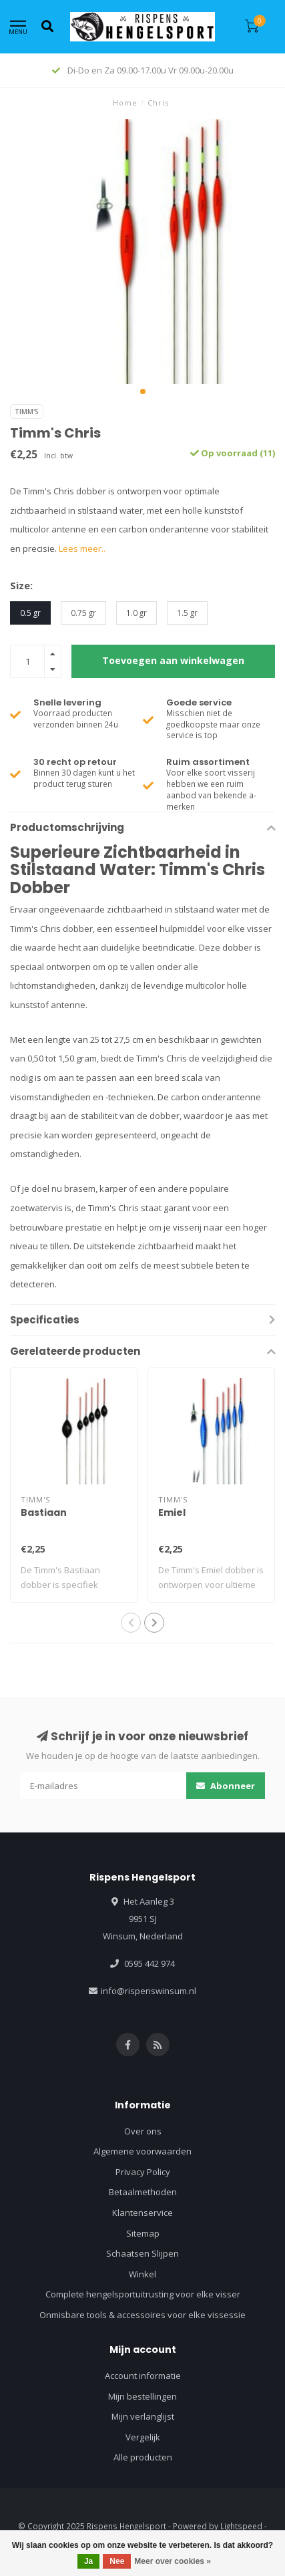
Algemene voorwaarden (142, 2151)
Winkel (142, 2274)
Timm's (27, 411)
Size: (21, 585)
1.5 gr (187, 612)
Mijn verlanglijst (142, 2416)
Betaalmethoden (143, 2192)
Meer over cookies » (172, 2561)
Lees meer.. (82, 548)
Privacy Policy (142, 2172)
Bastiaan (44, 1512)
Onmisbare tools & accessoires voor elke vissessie (142, 2315)
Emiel (172, 1512)
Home (125, 103)
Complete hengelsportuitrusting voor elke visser (142, 2294)
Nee (116, 2561)
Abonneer (225, 1786)
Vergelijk (142, 2437)
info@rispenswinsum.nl (148, 1991)
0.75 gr (83, 612)
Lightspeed (241, 2526)
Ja (88, 2561)
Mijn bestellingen (142, 2396)
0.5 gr (30, 612)
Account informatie (143, 2376)
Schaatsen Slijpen (142, 2253)
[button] (143, 391)
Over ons (143, 2131)
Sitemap (143, 2233)
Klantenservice (142, 2213)
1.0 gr (136, 612)
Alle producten (142, 2457)
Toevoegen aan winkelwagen (173, 660)
